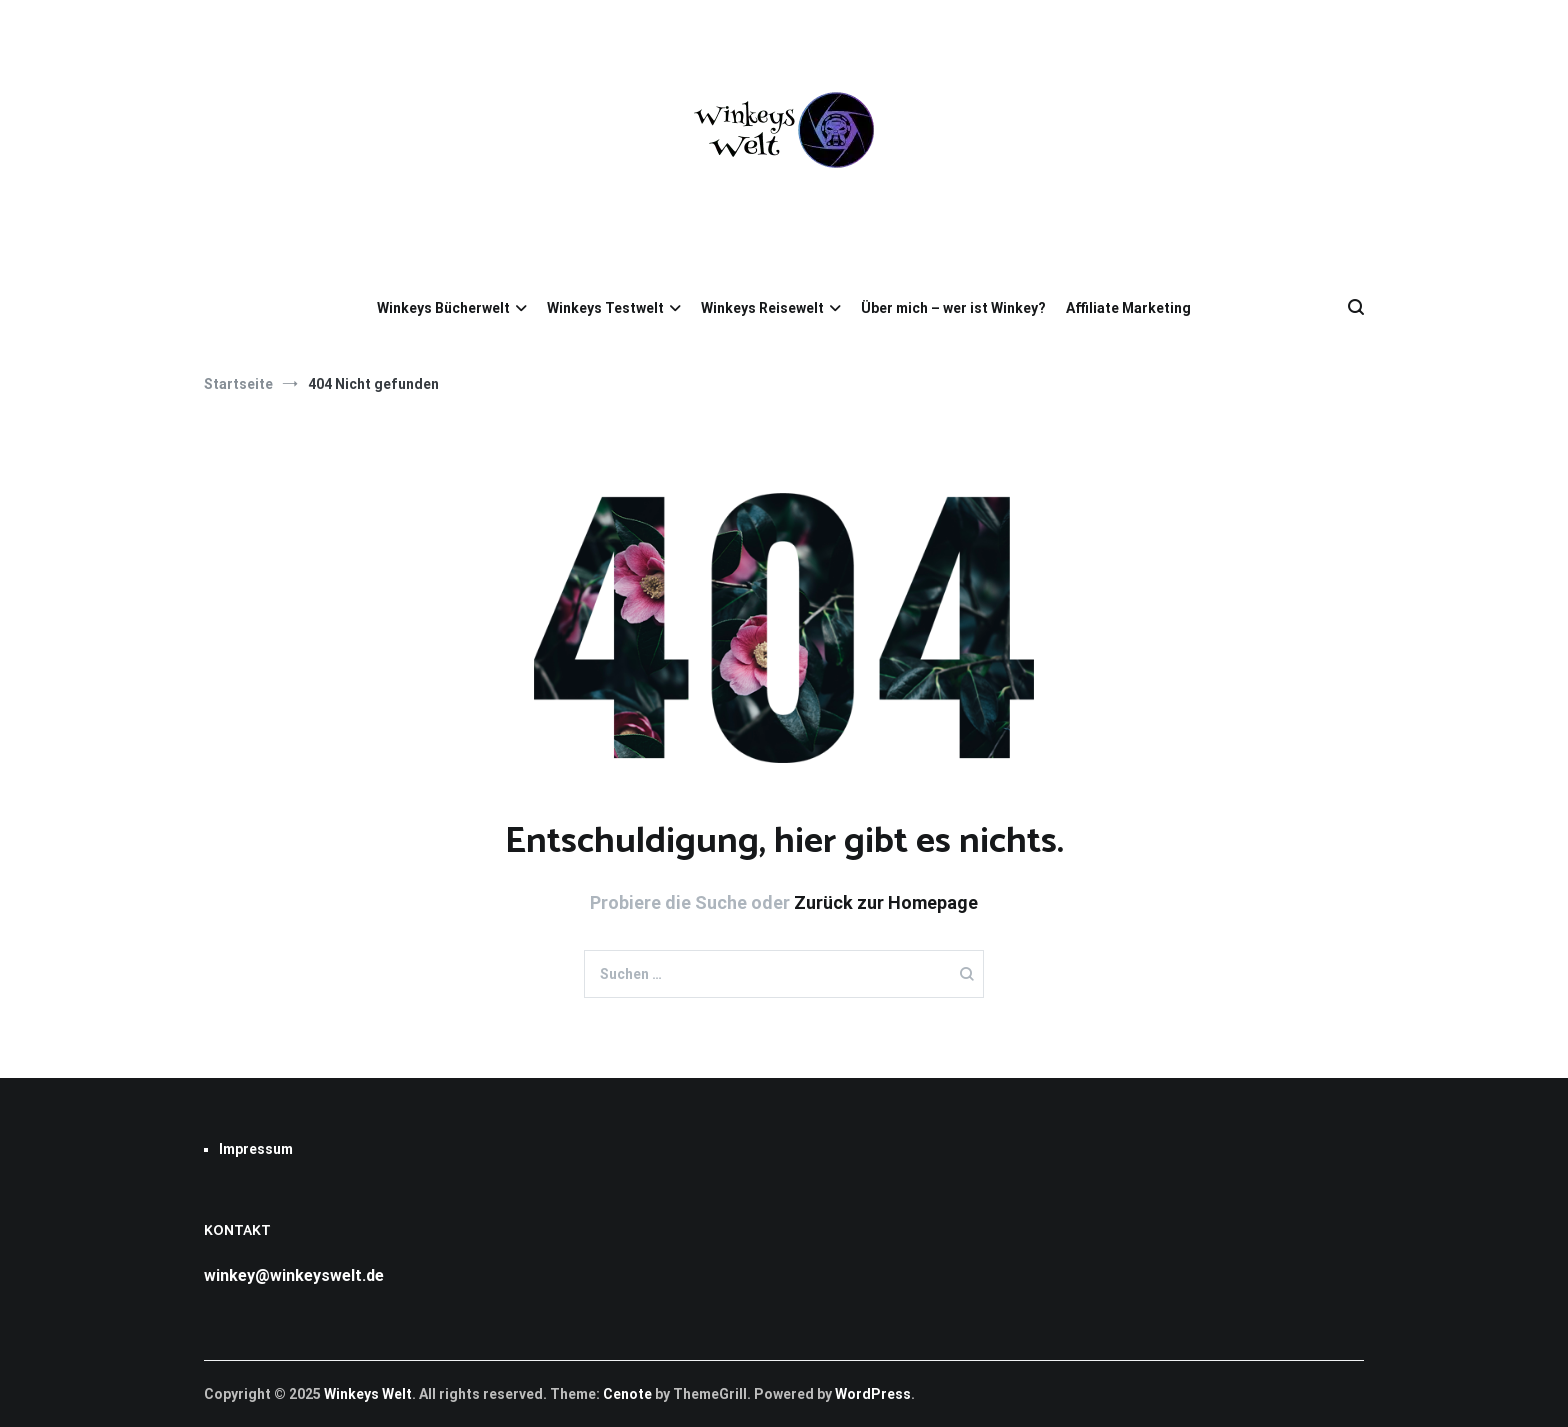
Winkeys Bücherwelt (443, 308)
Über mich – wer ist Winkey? (953, 308)
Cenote (627, 1394)
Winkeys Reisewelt (762, 308)
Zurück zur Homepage (886, 902)
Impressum (256, 1149)
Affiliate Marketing (1128, 308)
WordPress (873, 1394)
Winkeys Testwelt (605, 308)
